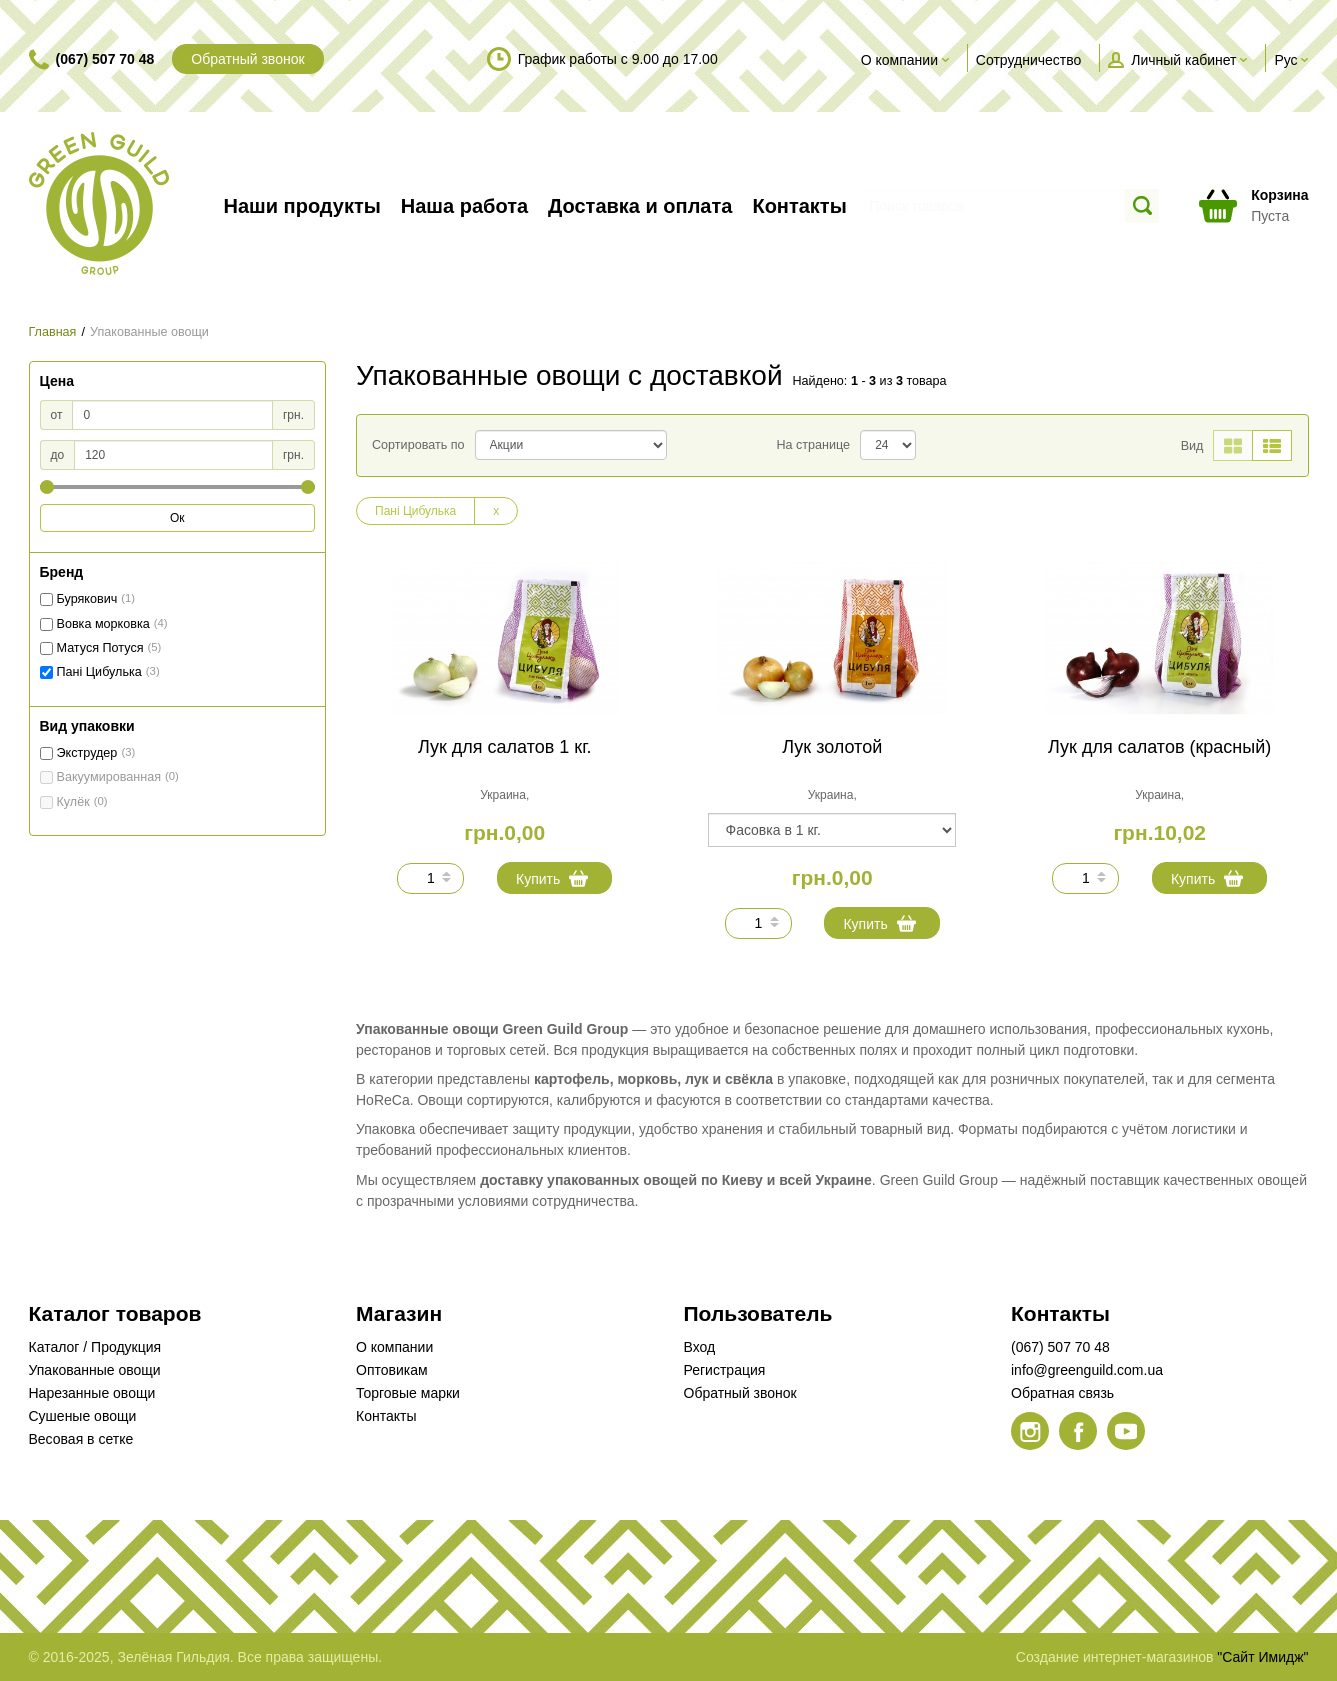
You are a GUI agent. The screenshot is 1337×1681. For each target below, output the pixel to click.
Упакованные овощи (95, 1370)
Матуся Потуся (100, 648)
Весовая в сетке (81, 1439)
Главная (53, 332)
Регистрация (725, 1370)
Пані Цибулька (99, 672)
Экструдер (87, 753)
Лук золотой (832, 747)
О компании (394, 1347)
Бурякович (87, 599)
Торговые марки (408, 1393)
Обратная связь (1062, 1393)
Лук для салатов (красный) (1159, 747)
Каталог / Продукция (95, 1347)
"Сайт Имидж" (1262, 1657)
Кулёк (73, 802)
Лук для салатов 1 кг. (505, 747)
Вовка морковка (103, 624)
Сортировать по (418, 445)
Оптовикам (392, 1370)
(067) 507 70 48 (105, 59)
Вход (700, 1347)
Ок (177, 518)
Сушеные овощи (83, 1416)
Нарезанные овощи (92, 1393)
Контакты (386, 1416)
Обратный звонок (247, 59)
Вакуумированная (109, 777)
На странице (813, 445)
